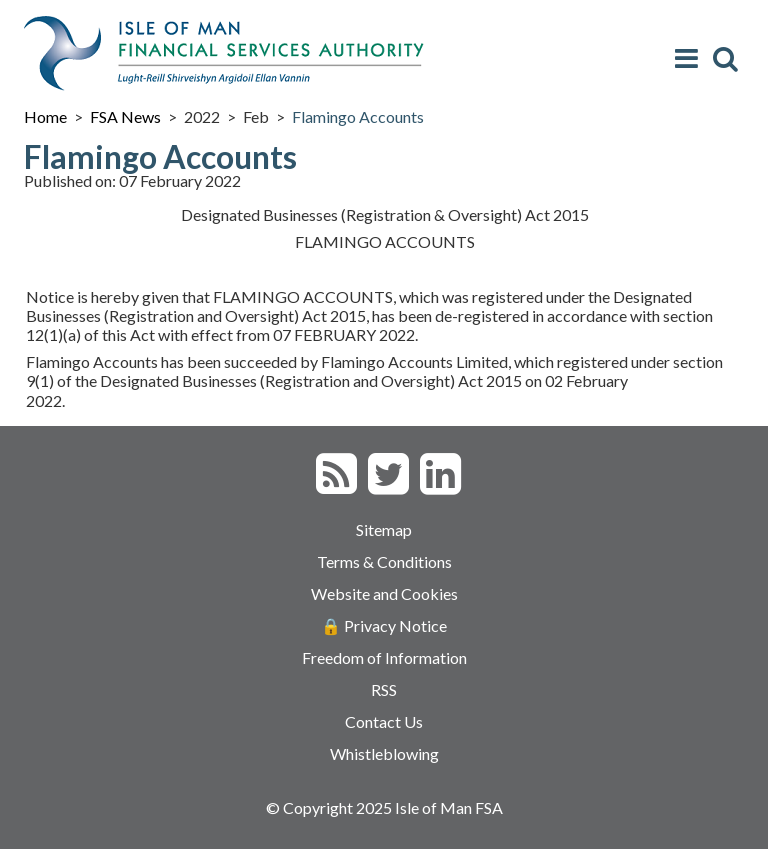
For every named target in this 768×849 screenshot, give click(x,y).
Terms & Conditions (384, 561)
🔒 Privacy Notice (384, 625)
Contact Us (384, 721)
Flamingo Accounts (358, 116)
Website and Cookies (384, 593)
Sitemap (384, 529)
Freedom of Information (384, 657)
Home (45, 116)
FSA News (125, 116)
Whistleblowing (384, 753)
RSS (384, 689)
